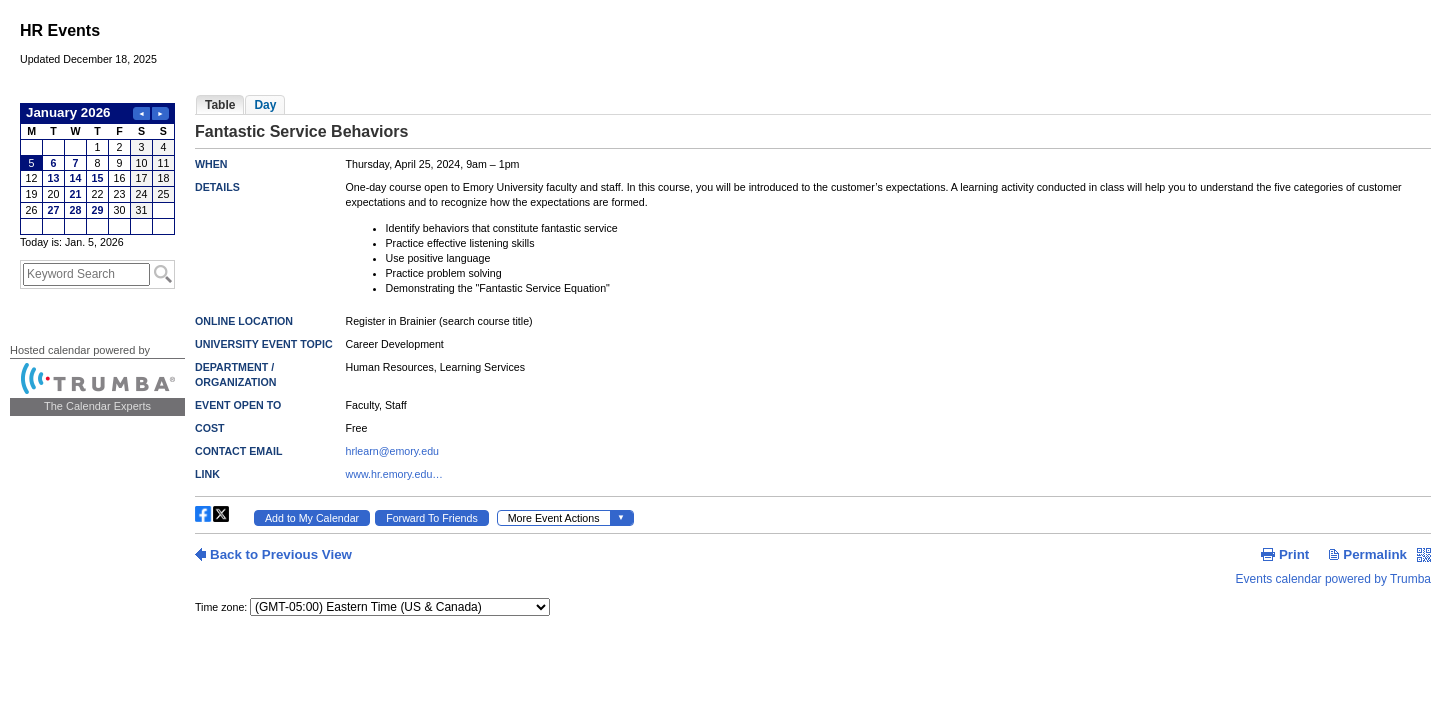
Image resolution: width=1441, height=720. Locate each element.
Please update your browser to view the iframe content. (97, 169)
